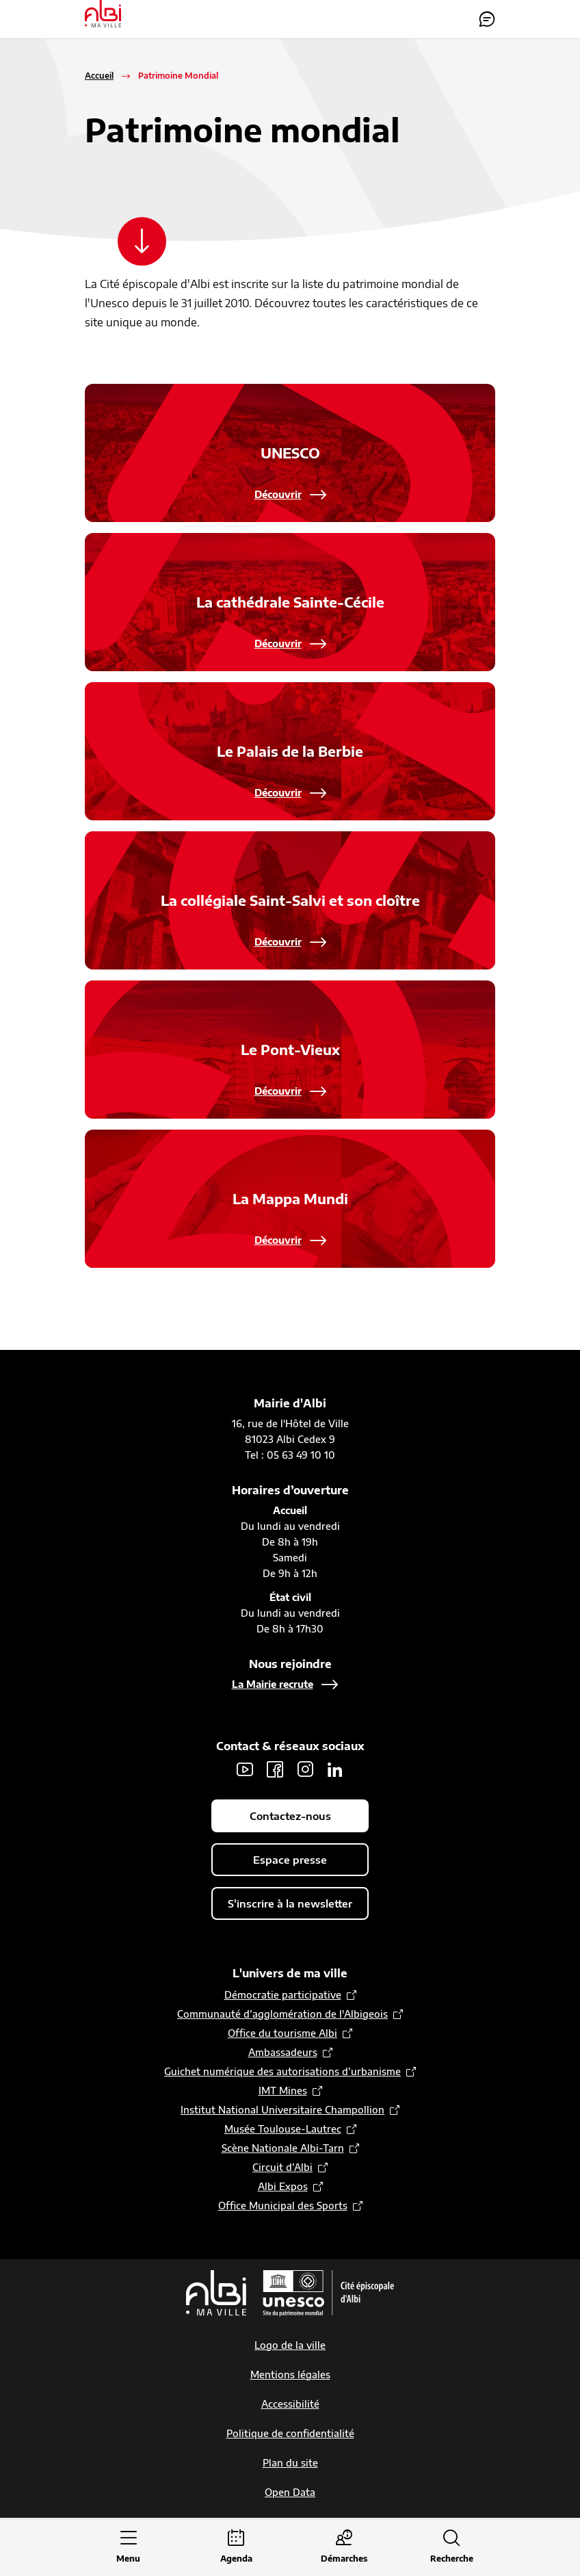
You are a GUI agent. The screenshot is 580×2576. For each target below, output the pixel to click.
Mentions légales (290, 2375)
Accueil (99, 75)
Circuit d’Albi (282, 2168)
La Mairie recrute (272, 1685)
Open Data (290, 2493)
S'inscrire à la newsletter (290, 1904)
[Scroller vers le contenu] (143, 242)
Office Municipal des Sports (282, 2206)
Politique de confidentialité (290, 2434)
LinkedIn (335, 1770)
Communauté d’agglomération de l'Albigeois (282, 2014)
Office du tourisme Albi (282, 2034)
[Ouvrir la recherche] (452, 2547)
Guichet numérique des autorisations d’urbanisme (282, 2072)
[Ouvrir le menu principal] (129, 2547)
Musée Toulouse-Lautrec (282, 2129)
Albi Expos (283, 2187)
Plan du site (290, 2463)
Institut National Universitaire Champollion (282, 2110)
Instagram (305, 1770)
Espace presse (290, 1860)
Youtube (245, 1770)
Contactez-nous (487, 19)
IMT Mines (283, 2091)
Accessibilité (290, 2404)
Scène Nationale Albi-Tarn (283, 2149)
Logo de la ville (290, 2346)
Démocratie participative (282, 1995)
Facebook (275, 1770)
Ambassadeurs (282, 2053)
